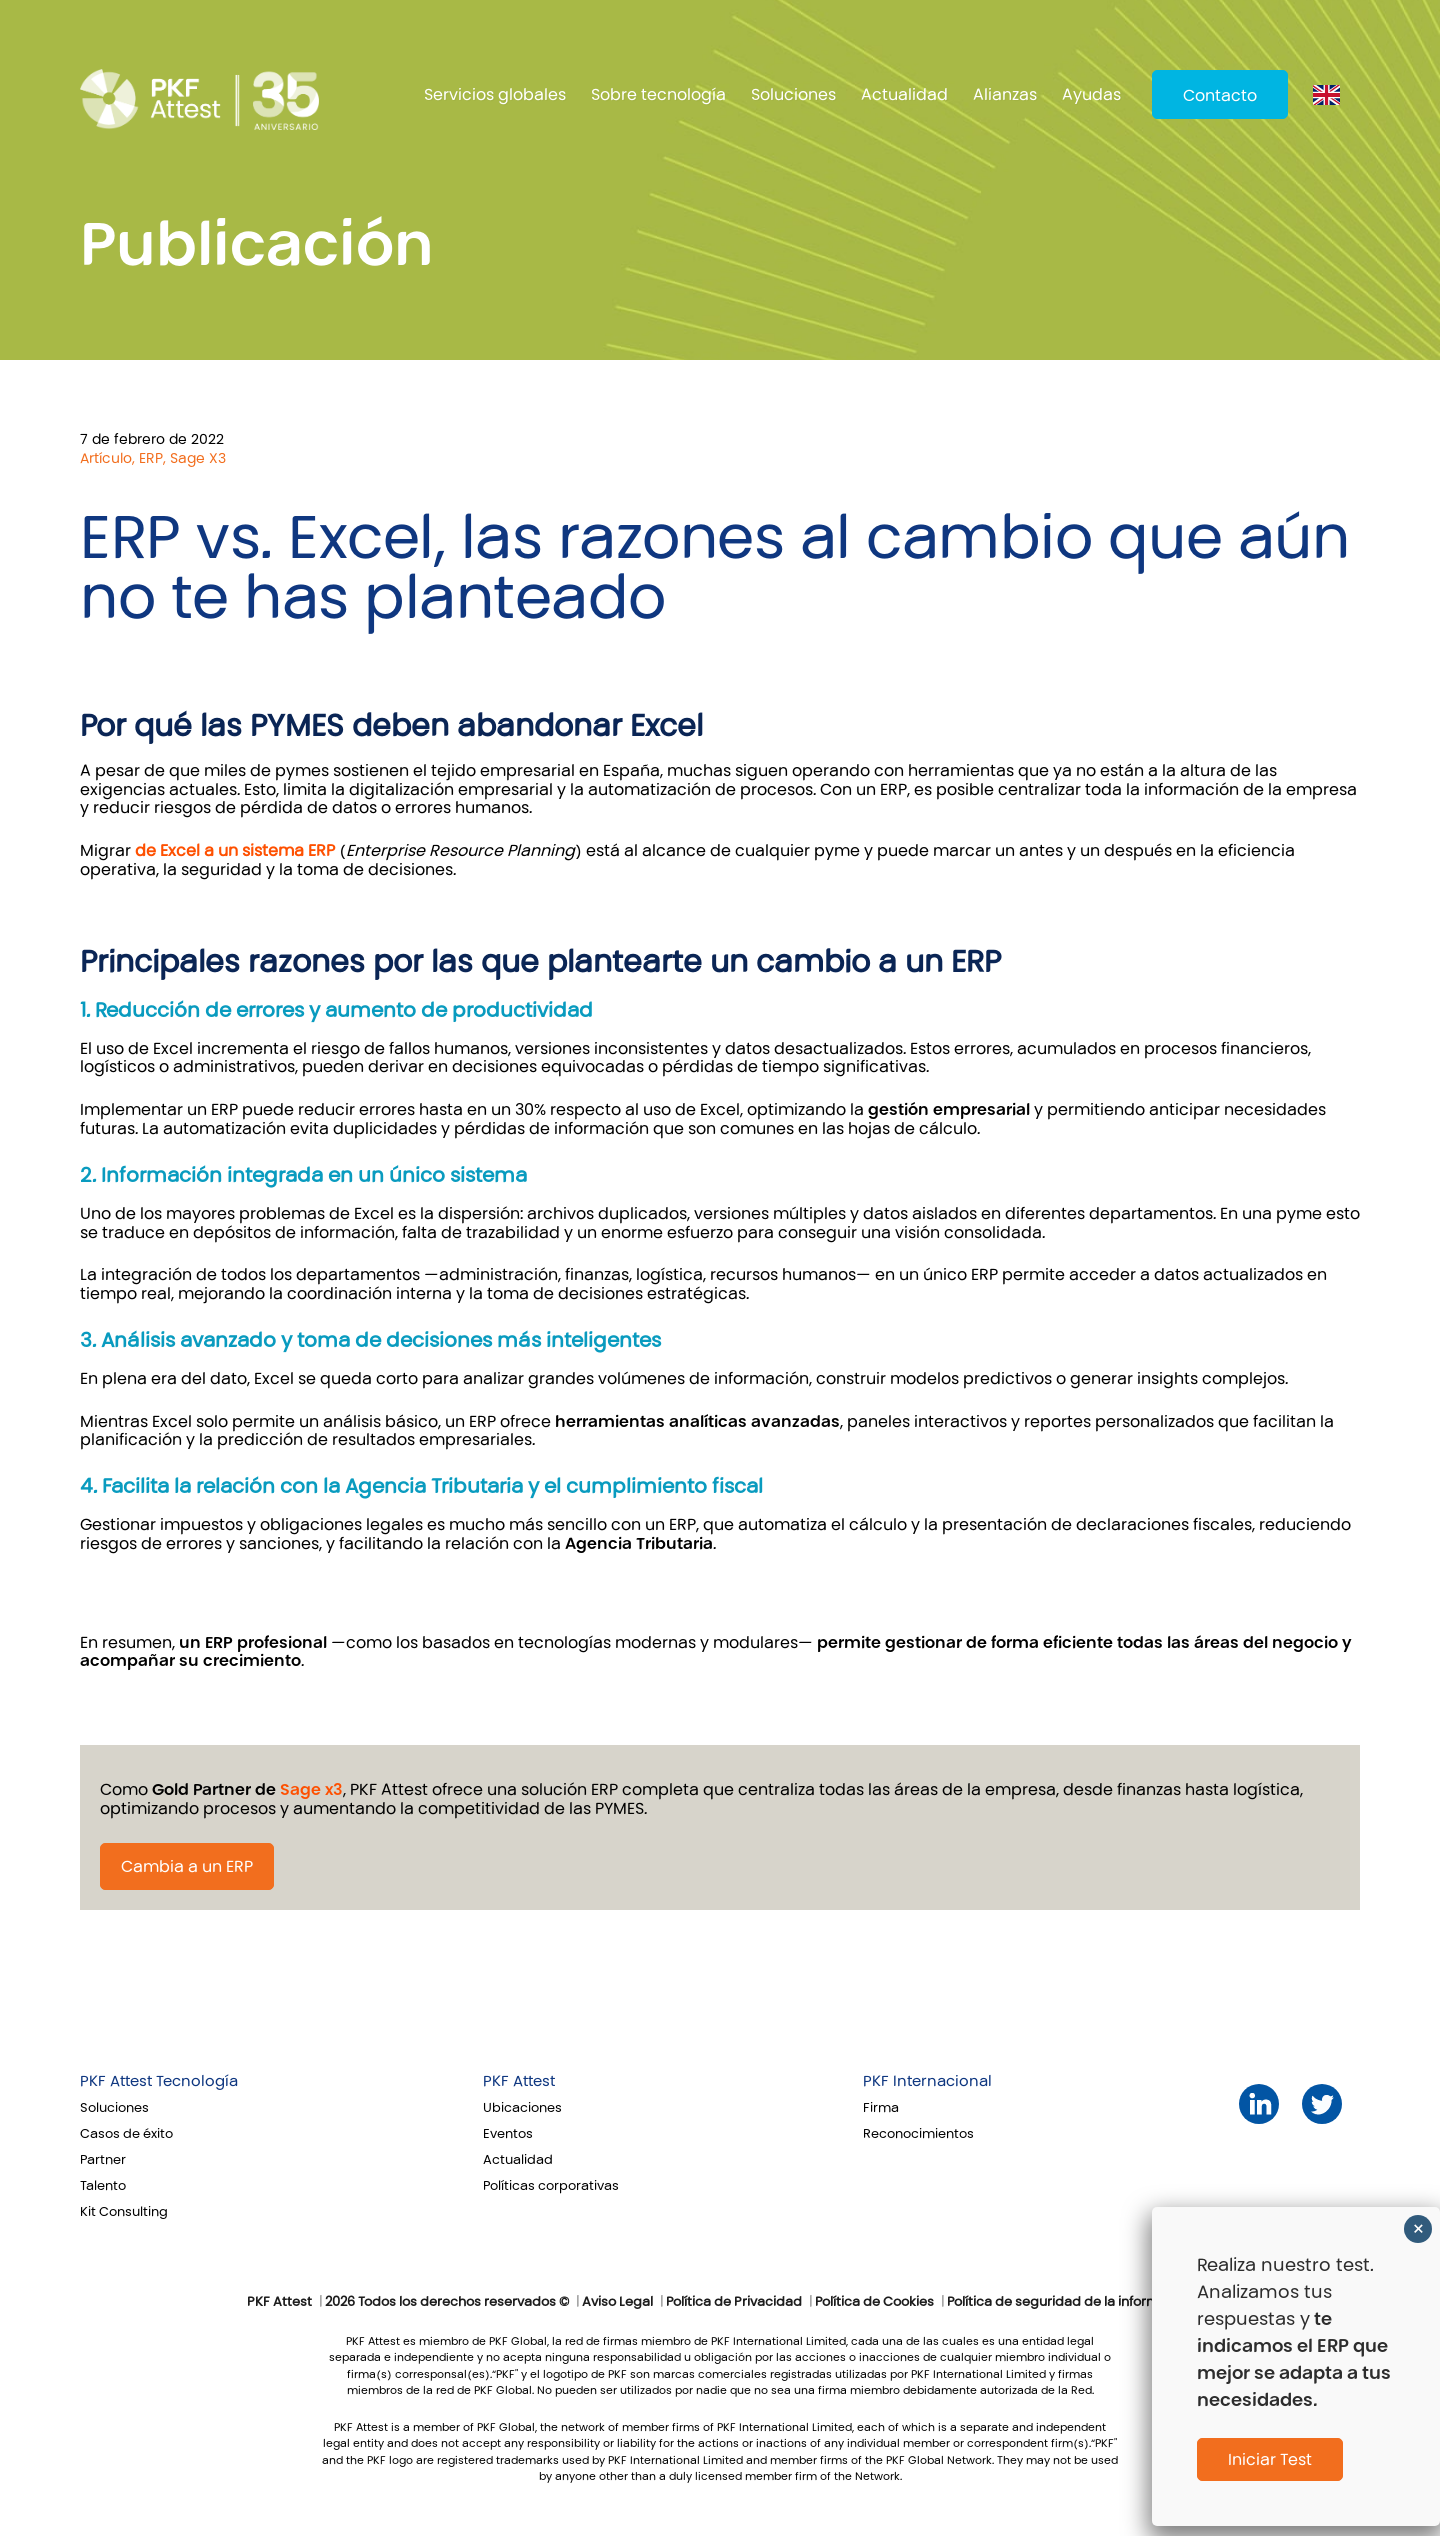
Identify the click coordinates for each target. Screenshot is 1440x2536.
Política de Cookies (874, 2302)
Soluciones (793, 94)
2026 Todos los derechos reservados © (447, 2302)
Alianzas (1005, 94)
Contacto (1220, 95)
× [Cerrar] (1418, 2229)
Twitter (1322, 2104)
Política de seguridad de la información (1070, 2302)
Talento (103, 2186)
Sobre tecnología (658, 94)
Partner (103, 2160)
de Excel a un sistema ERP (235, 850)
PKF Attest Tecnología (159, 2081)
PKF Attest (519, 2081)
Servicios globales (495, 94)
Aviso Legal (617, 2302)
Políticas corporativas (551, 2186)
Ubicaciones (522, 2108)
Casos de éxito (126, 2134)
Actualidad (904, 94)
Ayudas (1091, 94)
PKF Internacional (927, 2081)
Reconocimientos (918, 2134)
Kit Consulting (124, 2212)
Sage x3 (311, 1789)
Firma (881, 2108)
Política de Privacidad (734, 2302)
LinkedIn (1259, 2104)
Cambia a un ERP (187, 1866)
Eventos (508, 2134)
